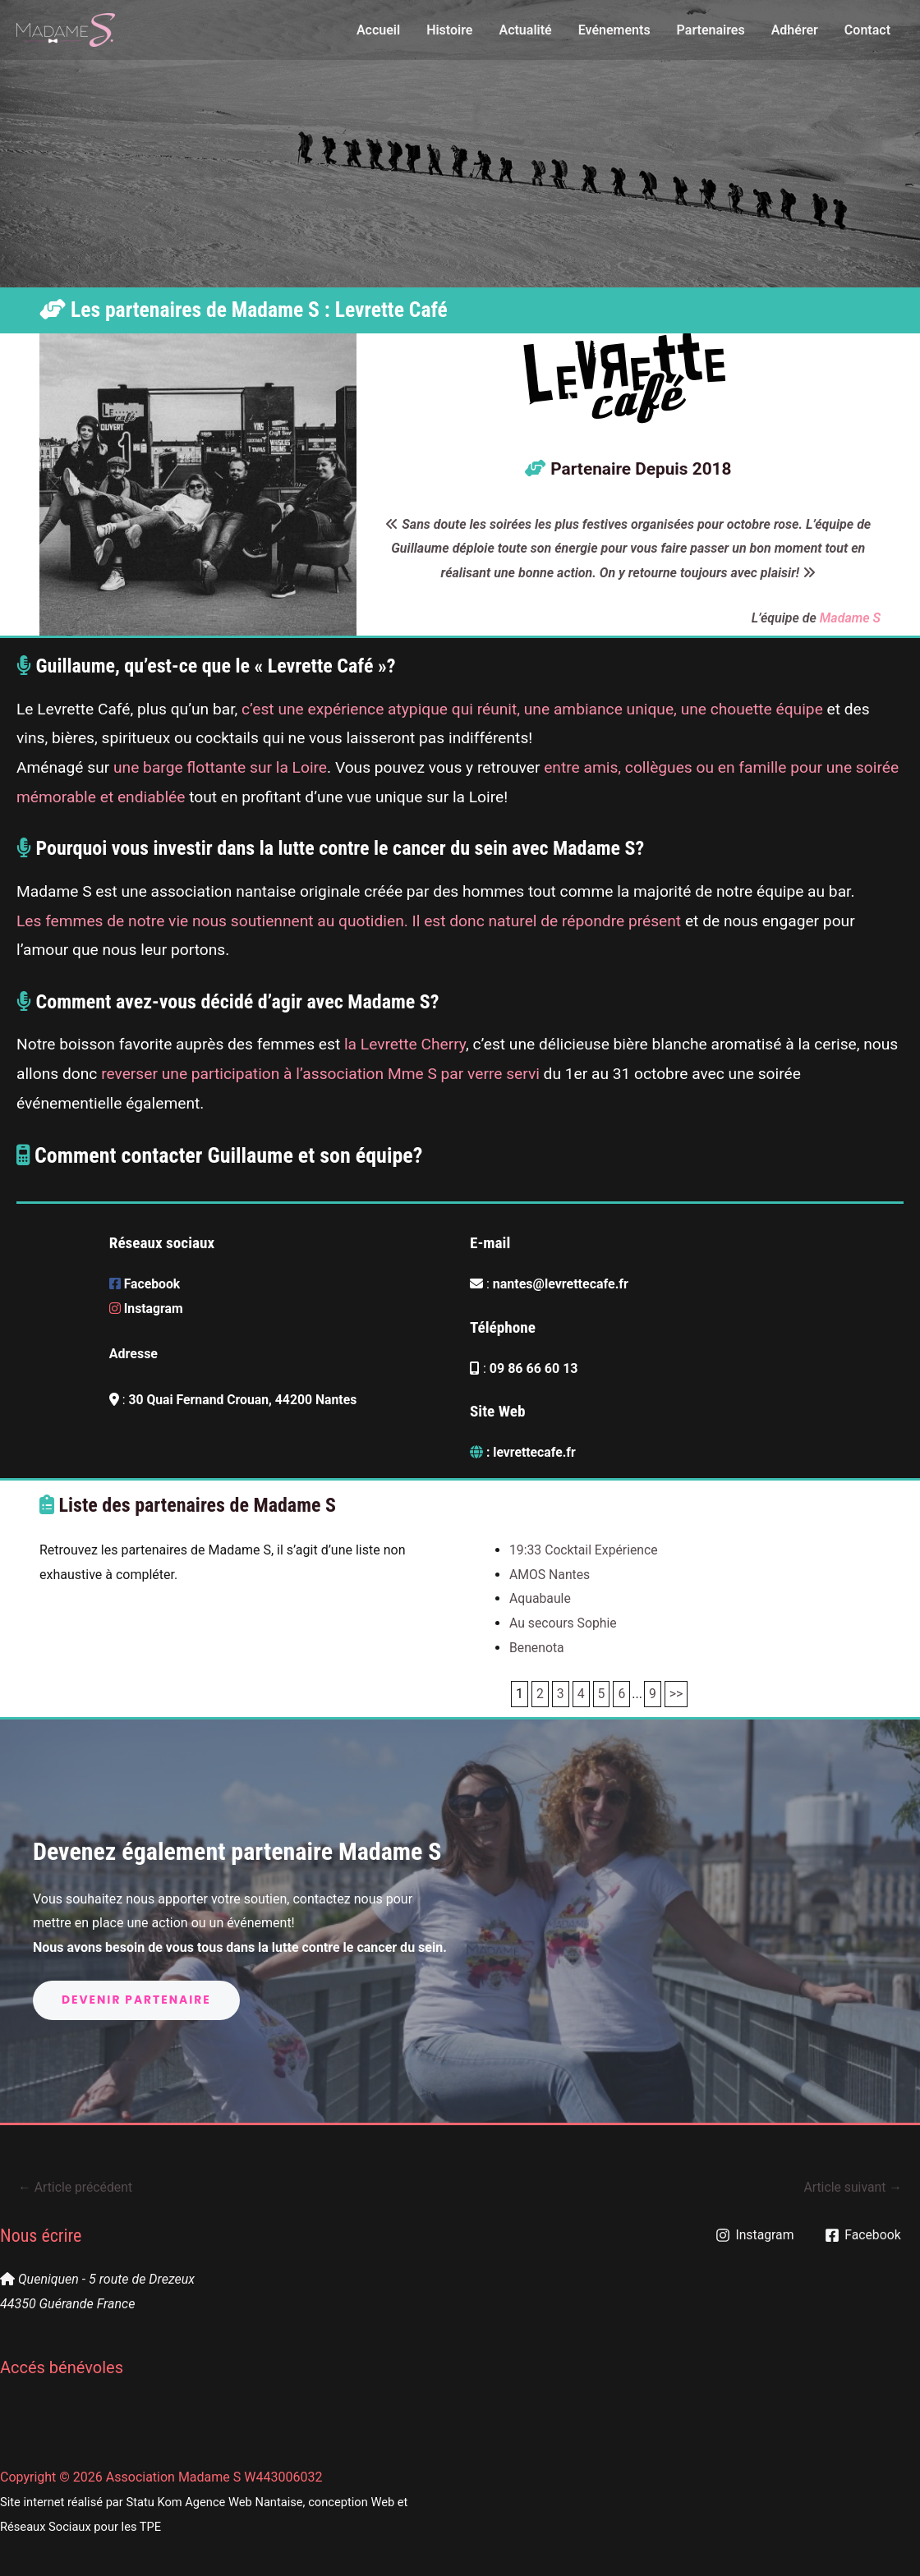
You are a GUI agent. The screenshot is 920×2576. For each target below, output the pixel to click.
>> (677, 1693)
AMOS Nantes (550, 1574)
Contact (867, 30)
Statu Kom (154, 2502)
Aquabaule (540, 1598)
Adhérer (794, 30)
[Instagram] (755, 2235)
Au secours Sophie (564, 1623)
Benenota (537, 1647)
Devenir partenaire (137, 2000)
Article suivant (852, 2187)
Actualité (525, 30)
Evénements (614, 30)
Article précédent (76, 2187)
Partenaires (711, 30)
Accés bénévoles (61, 2368)
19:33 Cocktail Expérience (584, 1550)
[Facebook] (864, 2235)
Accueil (378, 30)
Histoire (449, 30)
